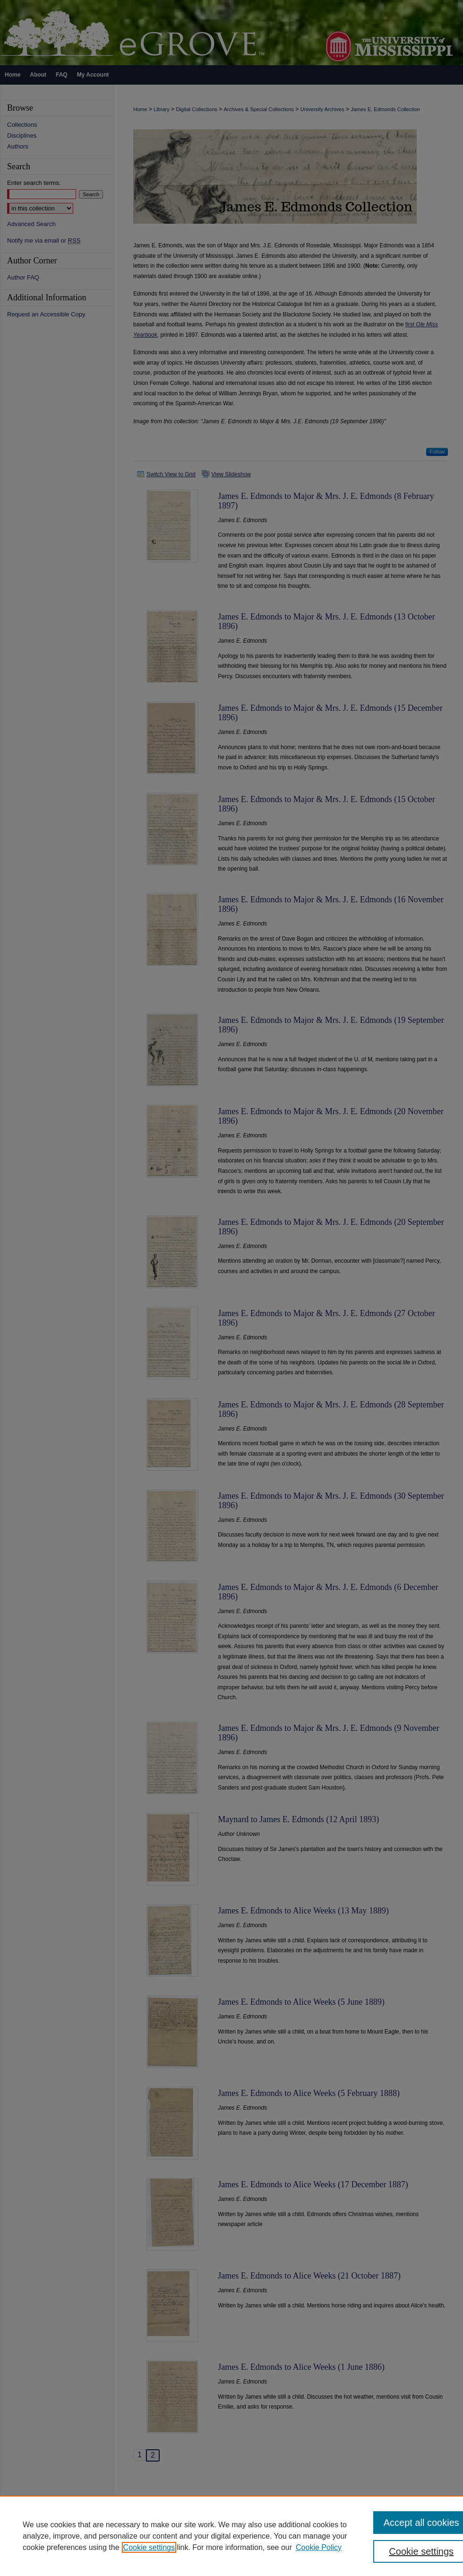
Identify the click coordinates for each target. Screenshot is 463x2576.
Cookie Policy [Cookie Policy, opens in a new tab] (319, 2547)
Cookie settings (149, 2547)
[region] (231, 2536)
